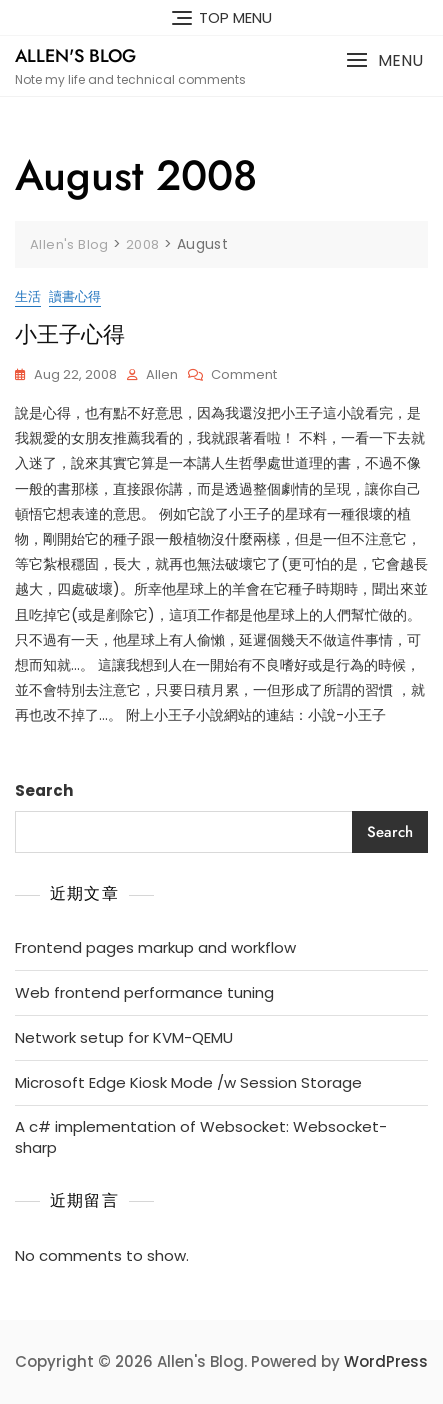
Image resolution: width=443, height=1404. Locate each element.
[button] (384, 60)
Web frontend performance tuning (144, 992)
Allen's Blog (75, 56)
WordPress (386, 1361)
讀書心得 (75, 296)
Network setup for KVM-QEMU (124, 1037)
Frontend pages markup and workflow (155, 947)
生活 (28, 296)
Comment (244, 375)
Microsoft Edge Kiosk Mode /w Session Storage (188, 1082)
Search (44, 790)
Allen (162, 374)
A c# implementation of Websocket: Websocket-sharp (201, 1137)
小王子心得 (70, 334)
